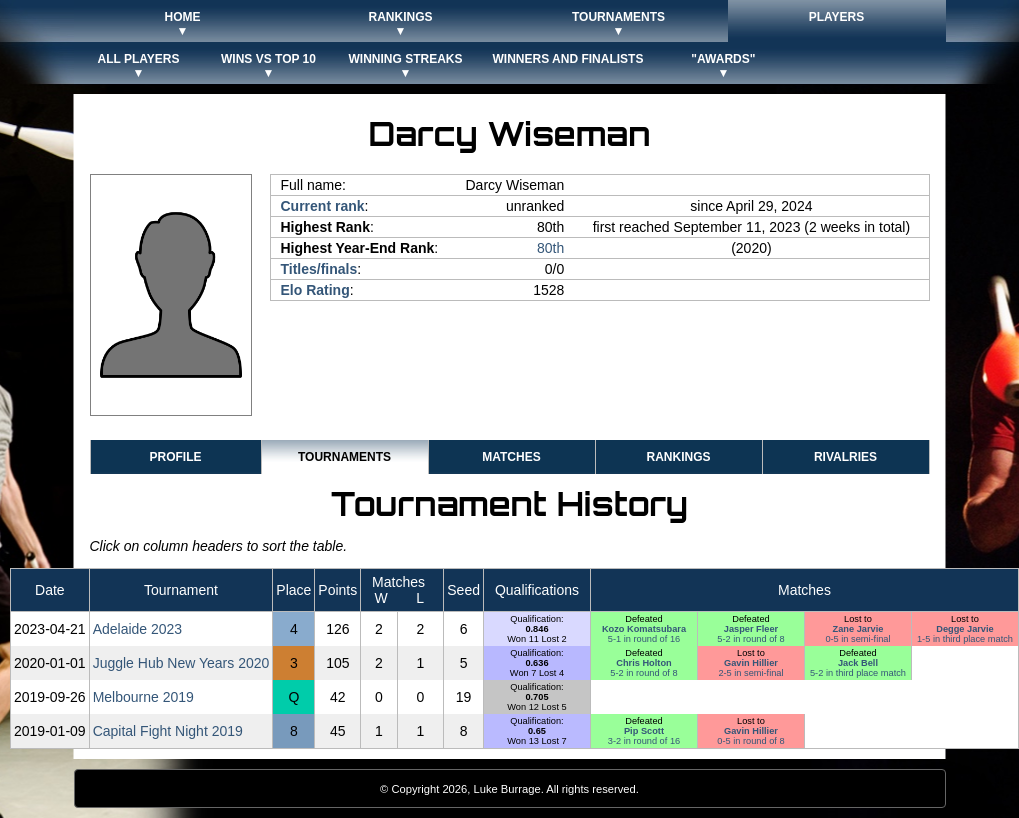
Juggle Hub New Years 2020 (181, 663)
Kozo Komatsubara (644, 629)
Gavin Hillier (751, 663)
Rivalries (845, 457)
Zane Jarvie (858, 629)
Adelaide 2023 (138, 629)
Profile (175, 457)
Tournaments (344, 457)
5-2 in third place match (858, 673)
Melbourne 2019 (143, 697)
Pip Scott (644, 731)
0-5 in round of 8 (750, 741)
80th (550, 248)
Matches (511, 457)
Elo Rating (315, 290)
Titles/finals (319, 269)
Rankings (678, 457)
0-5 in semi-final (857, 639)
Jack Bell (858, 663)
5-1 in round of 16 (644, 639)
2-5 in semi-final (750, 673)
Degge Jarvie (965, 629)
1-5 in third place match (965, 639)
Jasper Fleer (751, 629)
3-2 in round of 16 (644, 741)
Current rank (323, 206)
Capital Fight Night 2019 (168, 731)
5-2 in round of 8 (750, 639)
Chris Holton (643, 663)
